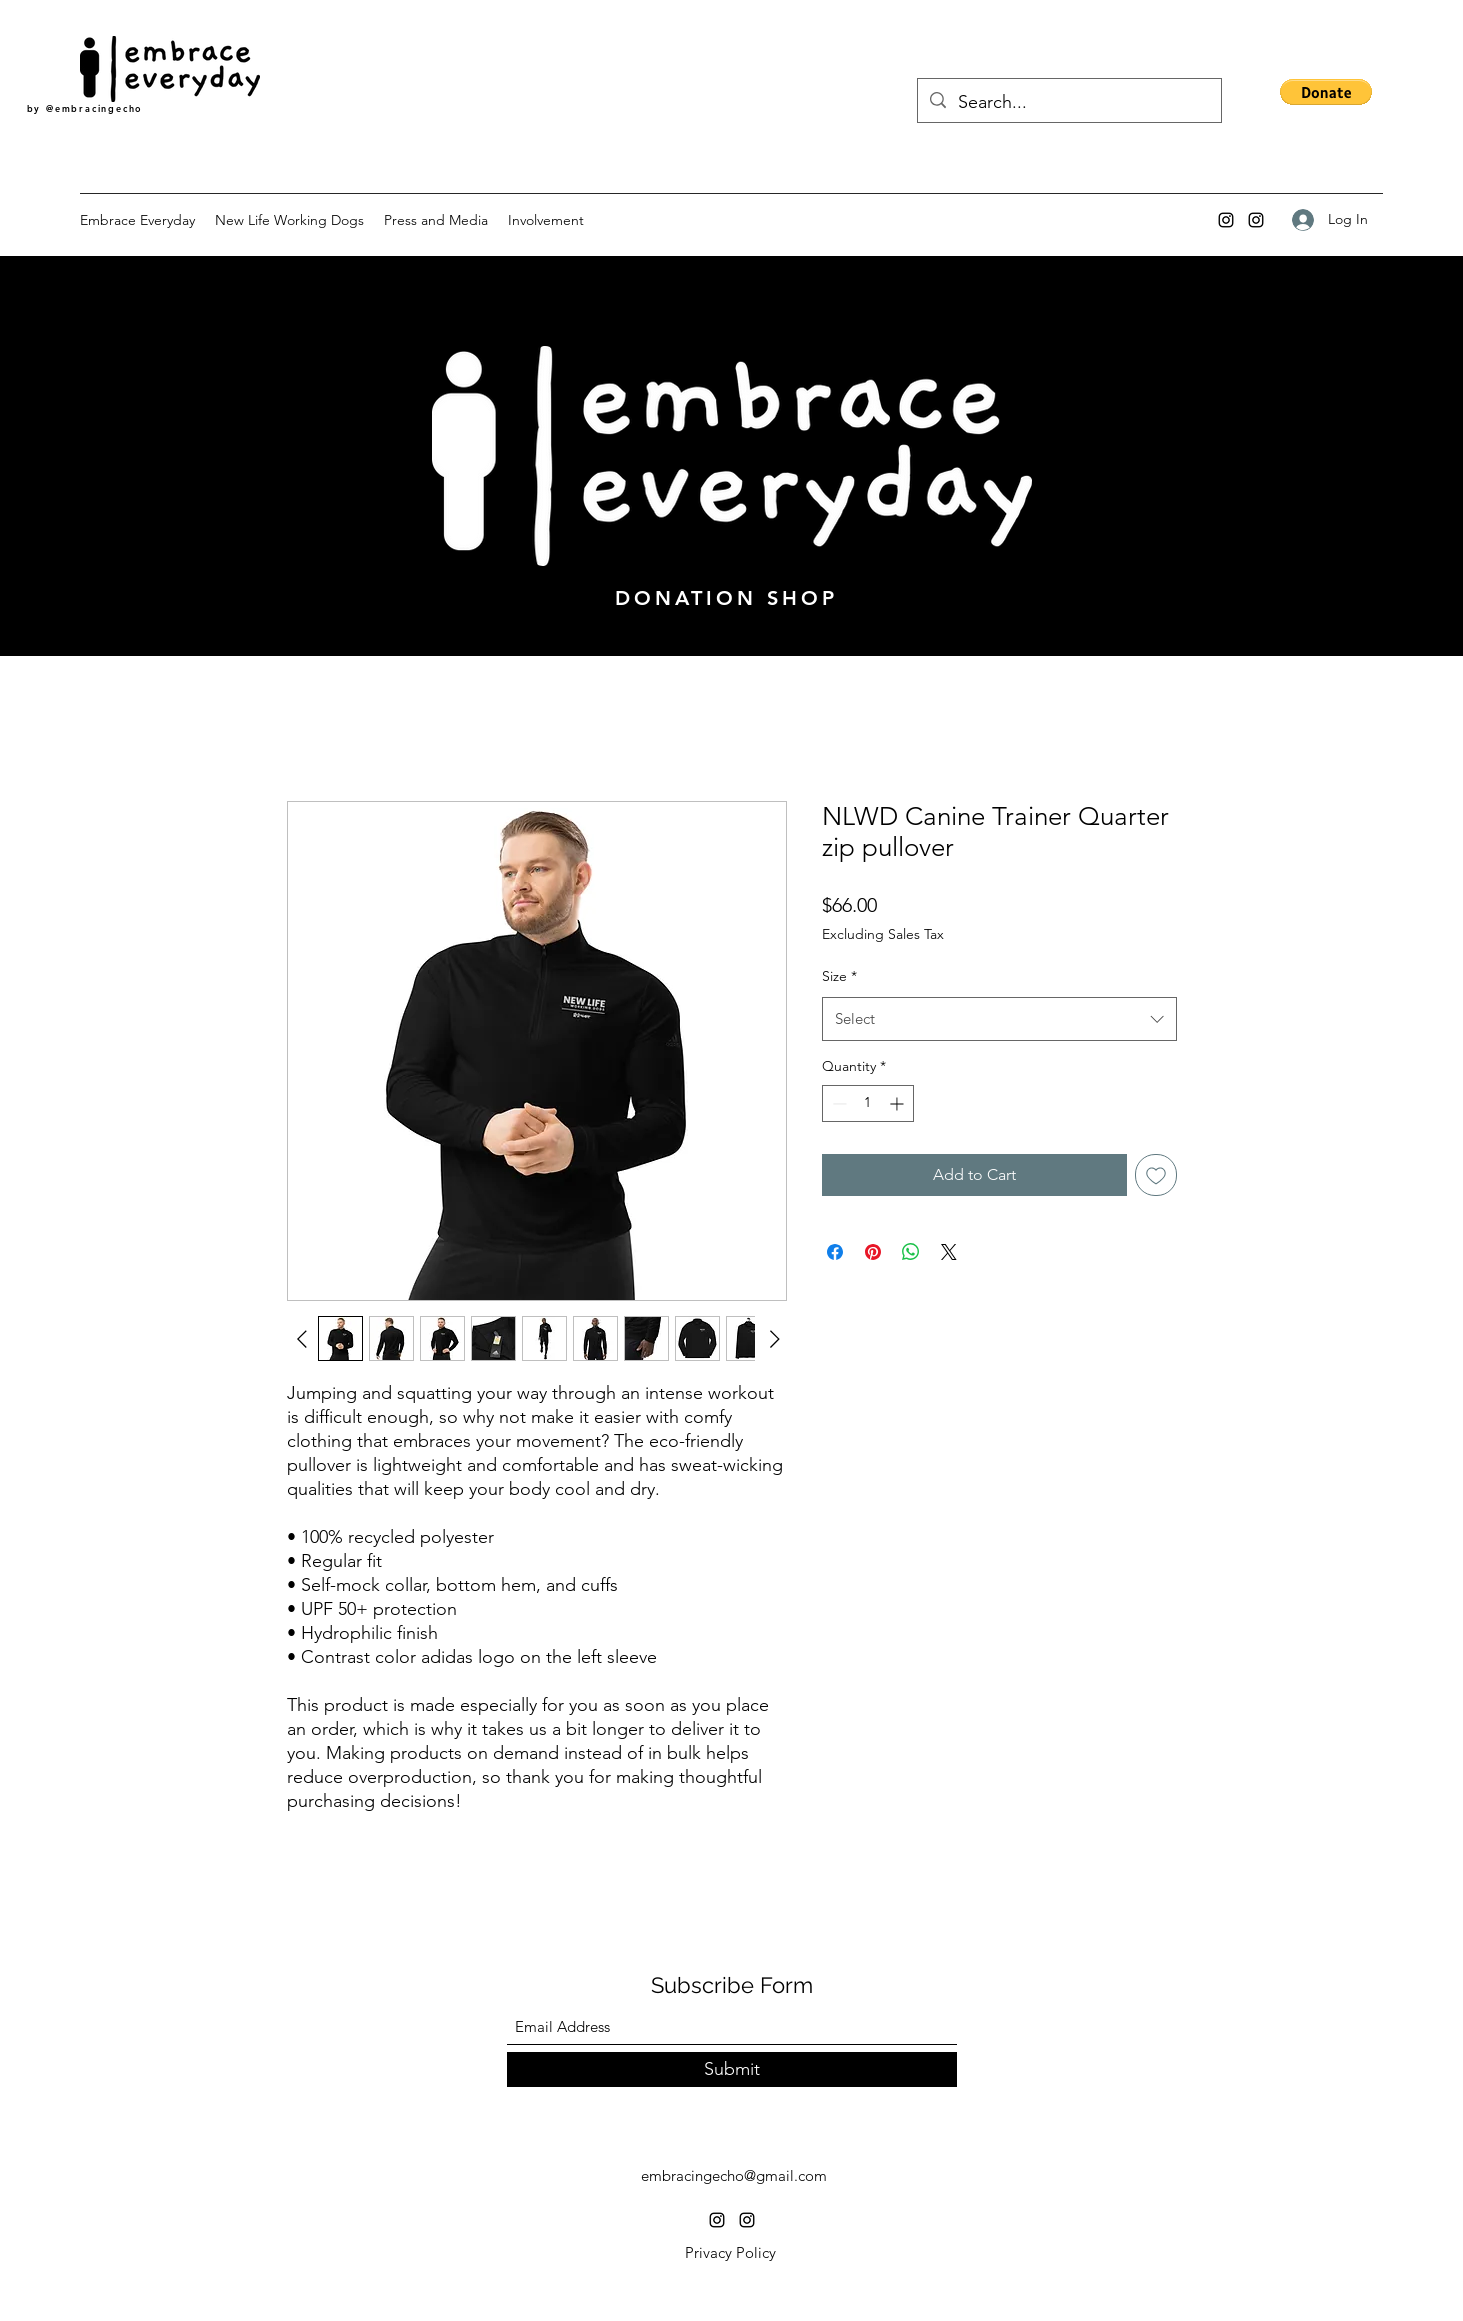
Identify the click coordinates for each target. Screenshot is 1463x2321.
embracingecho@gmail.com (734, 2175)
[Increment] (898, 1103)
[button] (1326, 92)
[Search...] (1068, 103)
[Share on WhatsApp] (911, 1252)
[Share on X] (949, 1252)
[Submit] (732, 2069)
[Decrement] (837, 1103)
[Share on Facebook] (835, 1252)
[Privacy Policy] (731, 2253)
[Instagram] (1226, 220)
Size (839, 976)
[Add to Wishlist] (1156, 1175)
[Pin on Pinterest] (873, 1252)
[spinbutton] (868, 1103)
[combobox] (999, 1019)
